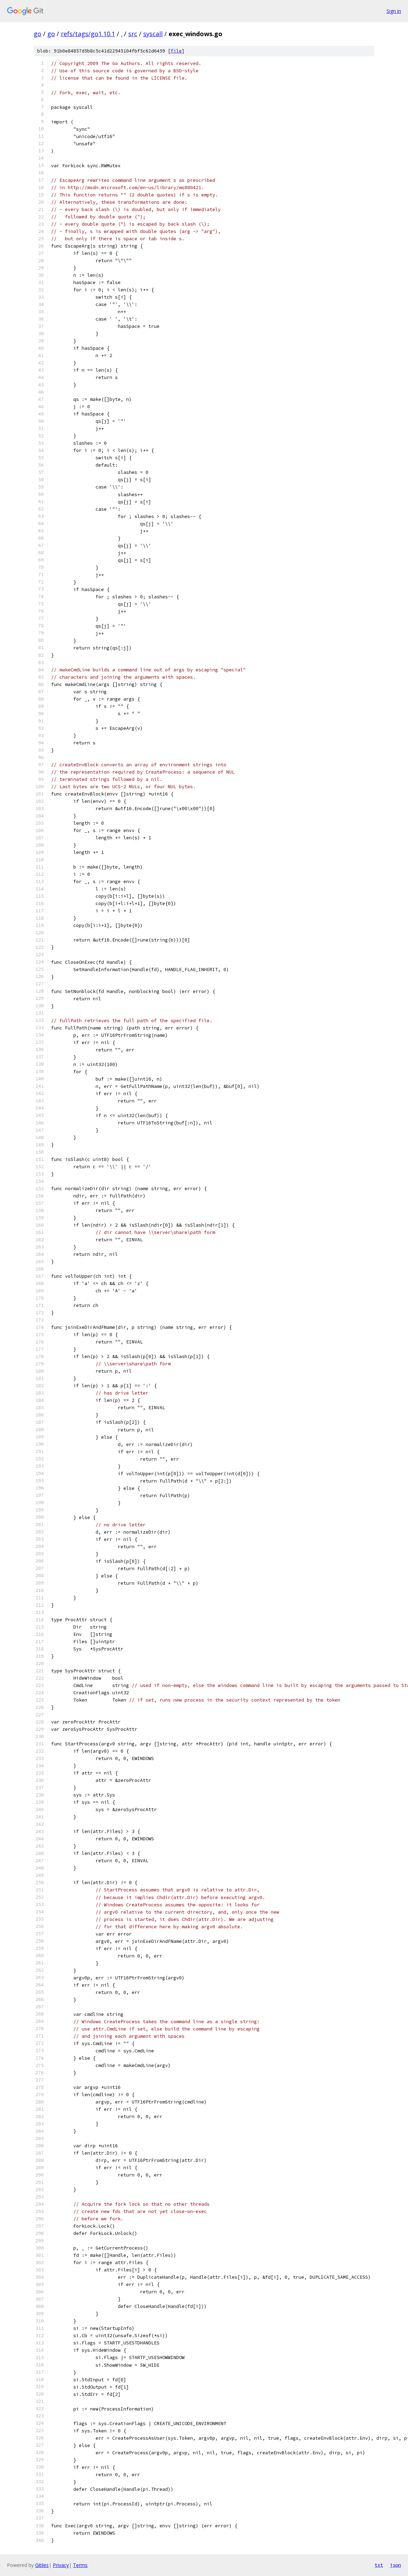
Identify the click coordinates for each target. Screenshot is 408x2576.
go (37, 34)
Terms (80, 2565)
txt (379, 2565)
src (132, 34)
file (176, 51)
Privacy (61, 2565)
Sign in (393, 11)
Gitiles (42, 2565)
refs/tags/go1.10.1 (88, 34)
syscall (153, 34)
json (395, 2565)
